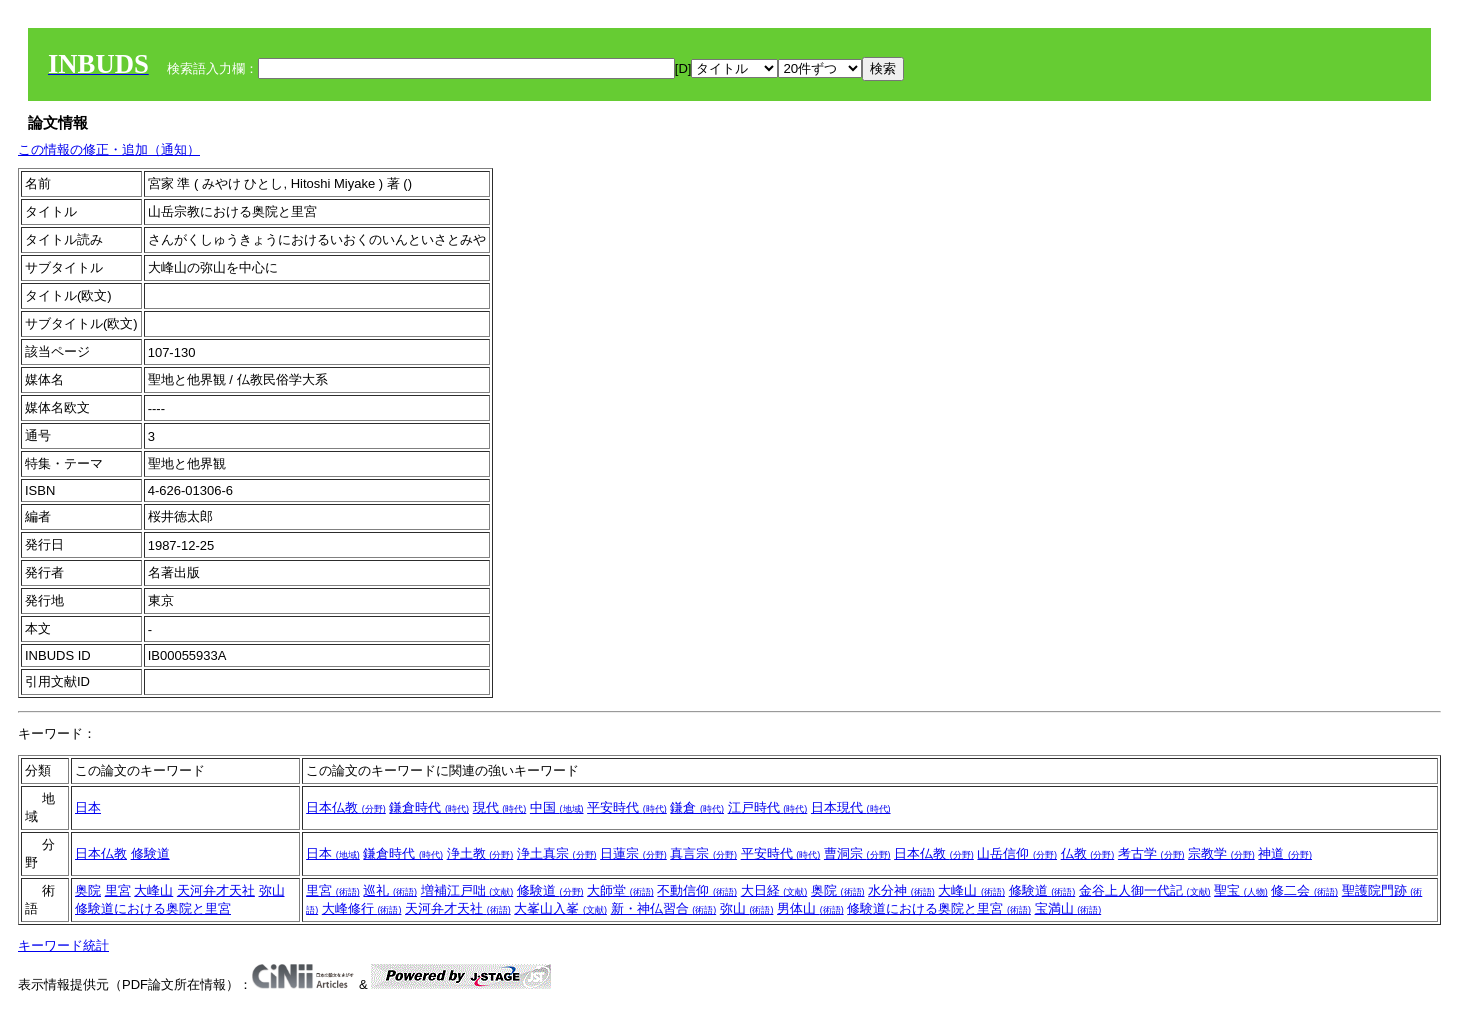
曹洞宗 (857, 853)
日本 (88, 807)
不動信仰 (697, 890)
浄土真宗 (557, 853)
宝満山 (1068, 908)
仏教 (1088, 853)
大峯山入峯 (560, 908)
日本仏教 (346, 807)
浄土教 (480, 853)
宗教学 (1221, 853)
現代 (500, 807)
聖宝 (1241, 890)
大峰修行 (362, 908)
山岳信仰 (1017, 853)
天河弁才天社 (216, 890)
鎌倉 (697, 807)
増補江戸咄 (467, 890)
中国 (557, 807)
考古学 (1151, 853)
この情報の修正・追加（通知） (109, 149)
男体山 (810, 908)
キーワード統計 (63, 945)
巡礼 (390, 890)
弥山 (272, 890)
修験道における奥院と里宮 (153, 908)
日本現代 (851, 807)
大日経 (774, 890)
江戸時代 (768, 807)
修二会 (1304, 890)
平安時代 (627, 807)
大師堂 (620, 890)
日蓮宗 (633, 853)
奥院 (88, 890)
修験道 (150, 853)
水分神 (901, 890)
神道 (1285, 853)
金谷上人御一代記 (1145, 890)
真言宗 (703, 853)
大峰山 (153, 890)
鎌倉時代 (429, 807)
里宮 (118, 890)
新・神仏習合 (664, 908)
